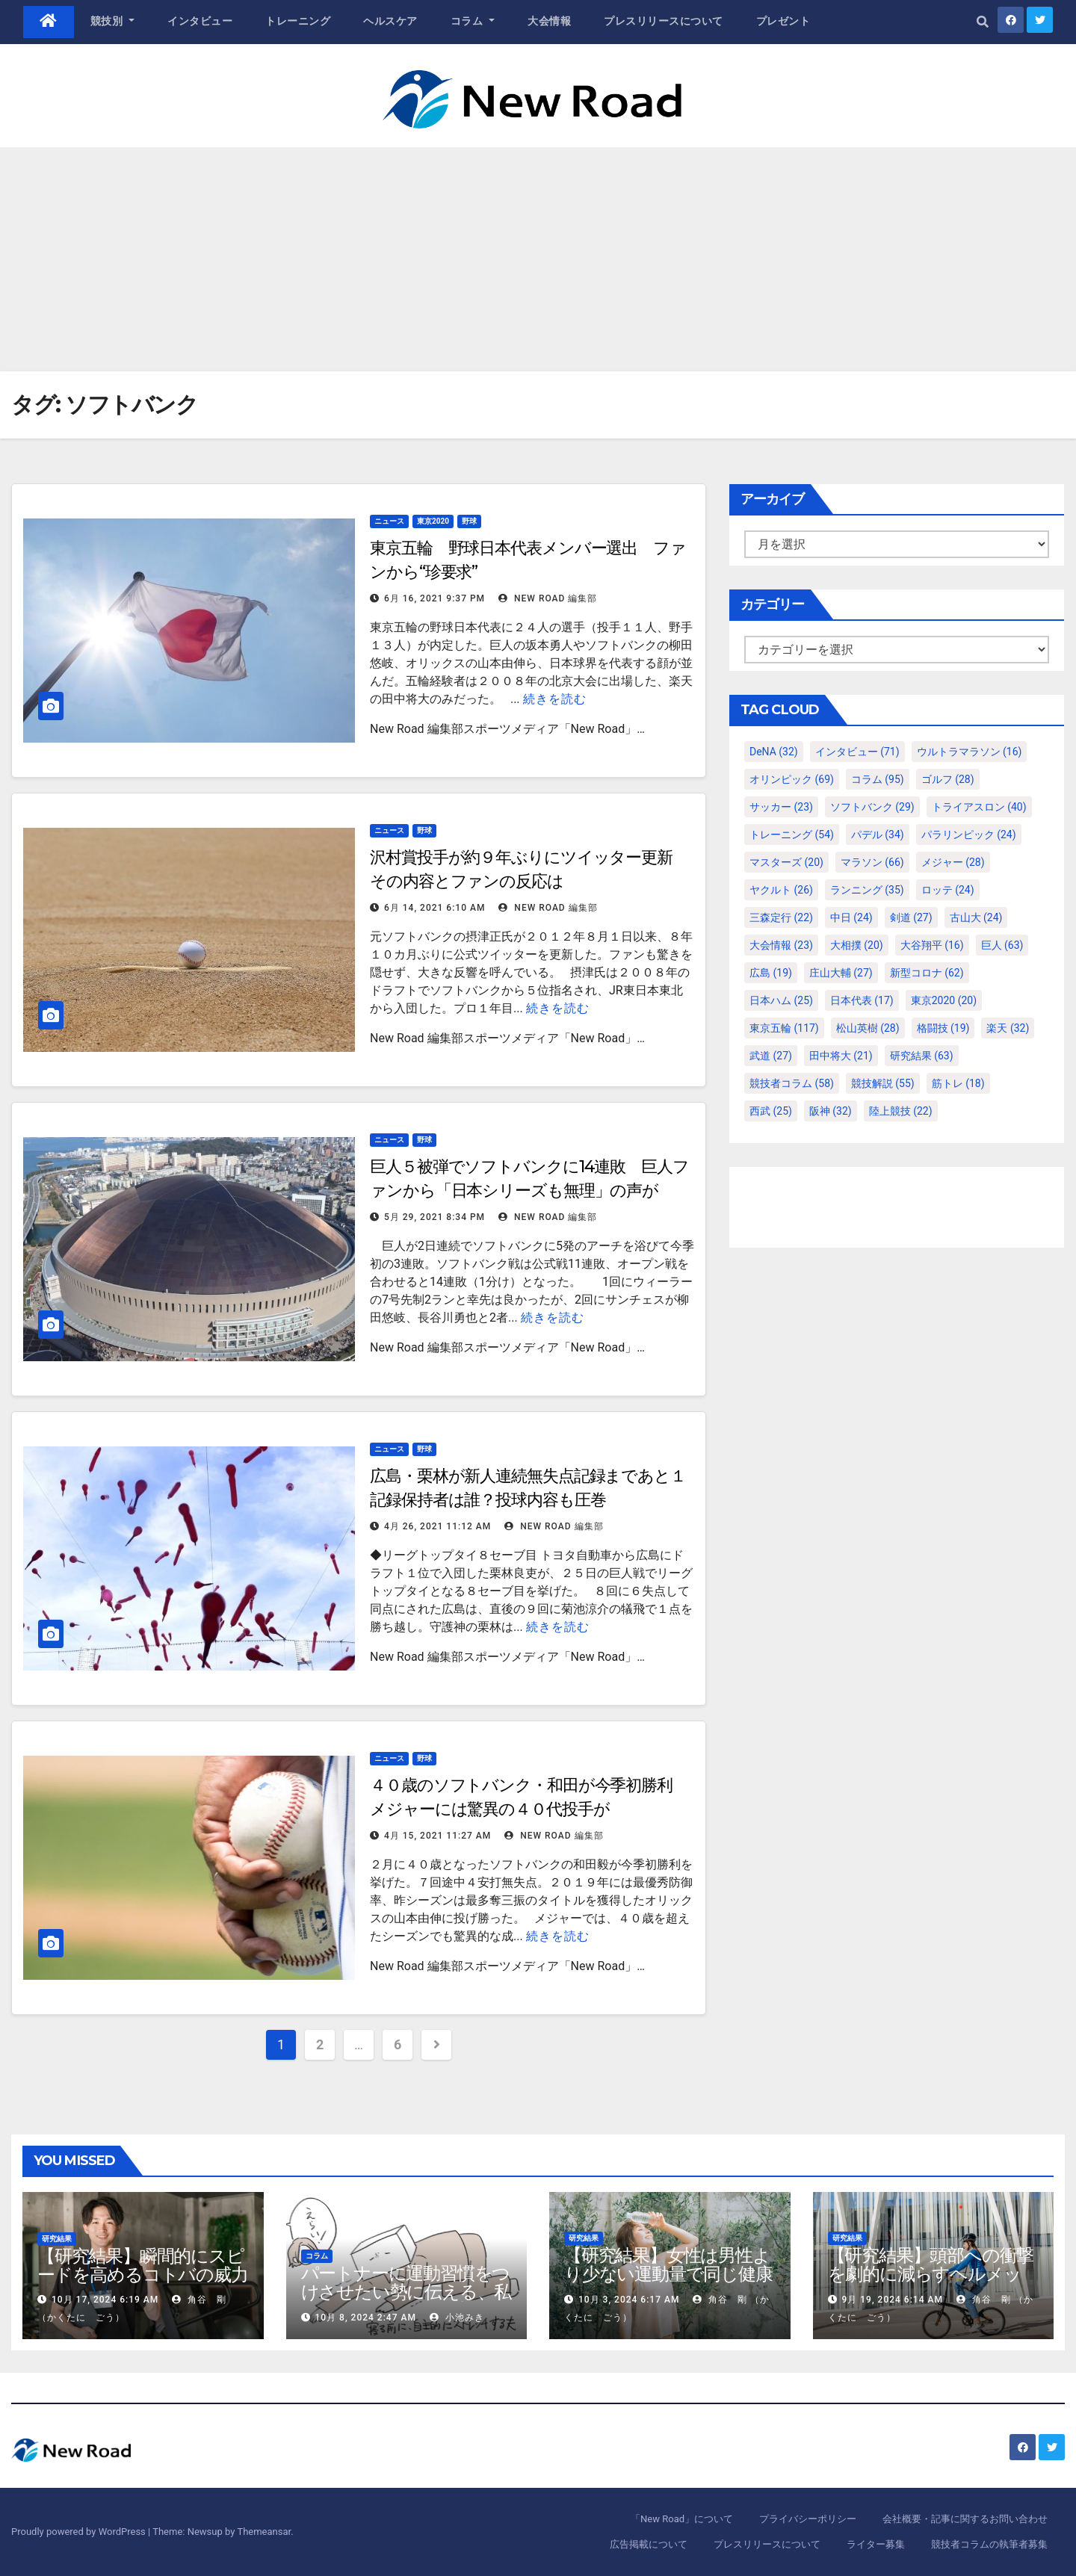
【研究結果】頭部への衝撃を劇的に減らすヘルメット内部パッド (931, 2273)
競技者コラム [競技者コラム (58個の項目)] (791, 1083)
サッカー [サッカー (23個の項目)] (781, 807)
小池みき (457, 2317)
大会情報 (549, 21)
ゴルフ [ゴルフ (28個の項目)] (947, 779)
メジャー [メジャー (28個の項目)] (953, 862)
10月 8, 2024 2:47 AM (365, 2317)
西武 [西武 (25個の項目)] (770, 1111)
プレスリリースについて (663, 21)
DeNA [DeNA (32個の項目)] (773, 752)
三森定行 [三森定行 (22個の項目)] (781, 917)
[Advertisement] (538, 259)
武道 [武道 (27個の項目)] (770, 1056)
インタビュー (199, 21)
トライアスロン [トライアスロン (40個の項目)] (979, 807)
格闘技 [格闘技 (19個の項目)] (943, 1028)
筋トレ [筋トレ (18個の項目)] (958, 1083)
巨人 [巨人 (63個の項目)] (1002, 945)
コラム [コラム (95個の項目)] (877, 779)
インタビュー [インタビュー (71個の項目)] (857, 752)
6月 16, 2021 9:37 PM (434, 598)
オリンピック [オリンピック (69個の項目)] (791, 779)
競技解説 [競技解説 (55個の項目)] (883, 1083)
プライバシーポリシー (807, 2518)
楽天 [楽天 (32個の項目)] (1007, 1028)
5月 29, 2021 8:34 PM (434, 1217)
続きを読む (555, 699)
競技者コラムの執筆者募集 (989, 2544)
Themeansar (264, 2531)
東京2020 (433, 521)
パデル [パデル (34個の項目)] (877, 834)
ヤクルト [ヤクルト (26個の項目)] (781, 890)
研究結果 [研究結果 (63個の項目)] (921, 1056)
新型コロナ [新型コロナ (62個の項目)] (927, 973)
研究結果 (57, 2239)
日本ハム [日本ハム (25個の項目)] (781, 1000)
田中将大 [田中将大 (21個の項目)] (841, 1056)
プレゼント (783, 21)
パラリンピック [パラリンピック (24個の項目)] (968, 834)
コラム (473, 21)
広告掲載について (648, 2544)
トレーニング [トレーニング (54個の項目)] (791, 834)
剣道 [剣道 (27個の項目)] (911, 917)
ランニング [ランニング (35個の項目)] (867, 890)
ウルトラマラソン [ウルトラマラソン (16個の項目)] (969, 752)
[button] (983, 22)
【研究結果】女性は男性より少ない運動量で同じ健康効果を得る (668, 2273)
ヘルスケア (390, 21)
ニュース (389, 521)
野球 (469, 521)
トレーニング (297, 21)
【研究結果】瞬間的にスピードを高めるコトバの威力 (142, 2265)
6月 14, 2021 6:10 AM (434, 907)
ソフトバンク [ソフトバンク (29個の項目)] (872, 807)
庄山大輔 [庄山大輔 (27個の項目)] (841, 973)
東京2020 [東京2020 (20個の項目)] (944, 1000)
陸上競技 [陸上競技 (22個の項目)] (901, 1111)
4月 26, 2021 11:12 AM (437, 1526)
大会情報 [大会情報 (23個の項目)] (781, 945)
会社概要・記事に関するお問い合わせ (965, 2518)
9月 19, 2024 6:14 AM (891, 2299)
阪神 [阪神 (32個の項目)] (830, 1111)
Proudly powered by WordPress (79, 2531)
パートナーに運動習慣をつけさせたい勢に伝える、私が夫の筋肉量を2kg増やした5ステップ (406, 2301)
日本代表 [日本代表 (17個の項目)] (862, 1000)
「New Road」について (682, 2518)
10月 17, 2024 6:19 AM (105, 2299)
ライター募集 (876, 2544)
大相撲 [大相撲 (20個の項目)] (856, 945)
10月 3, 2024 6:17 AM (628, 2299)
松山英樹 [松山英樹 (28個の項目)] (868, 1028)
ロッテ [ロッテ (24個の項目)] (947, 890)
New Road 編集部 (547, 598)
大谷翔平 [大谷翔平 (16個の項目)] (932, 945)
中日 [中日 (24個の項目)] (851, 917)
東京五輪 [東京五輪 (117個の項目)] (784, 1028)
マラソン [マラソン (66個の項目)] (872, 862)
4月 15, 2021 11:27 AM (437, 1835)
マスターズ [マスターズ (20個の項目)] (786, 862)
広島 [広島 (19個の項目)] (770, 973)
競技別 (112, 21)
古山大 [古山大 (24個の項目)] (976, 917)
